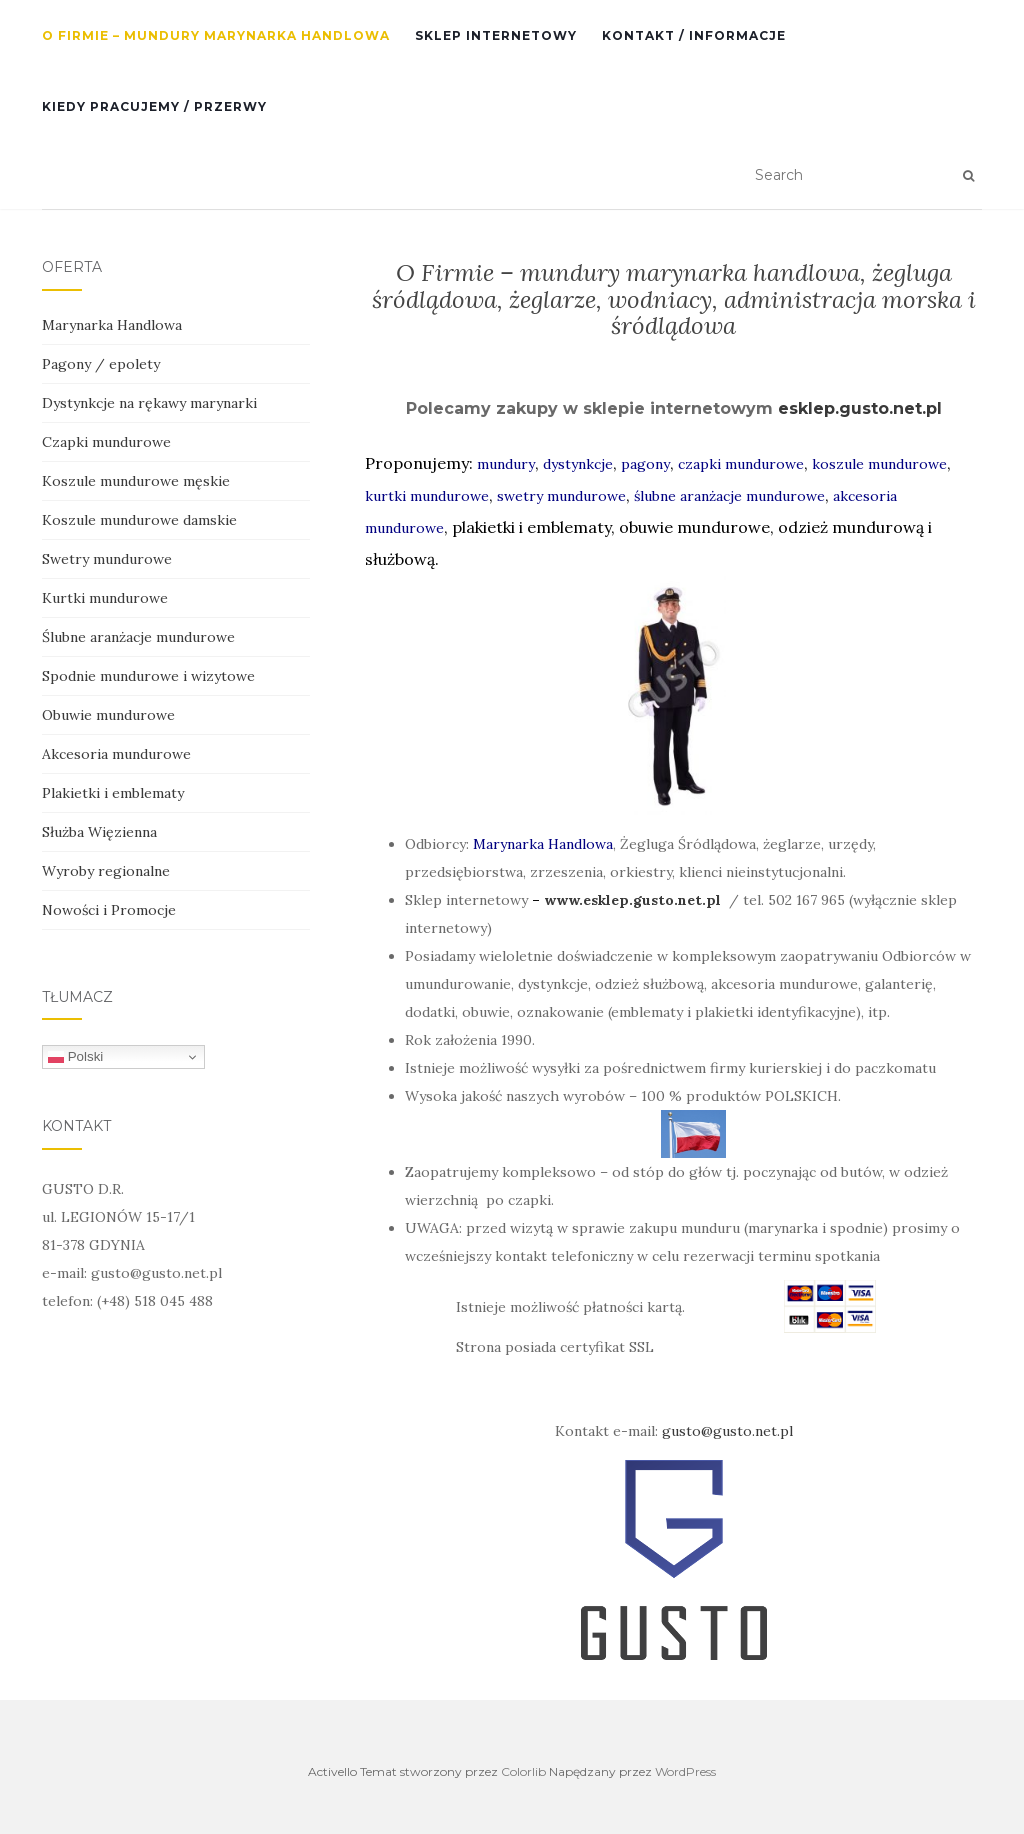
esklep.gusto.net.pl (860, 408)
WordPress (685, 1771)
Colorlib (523, 1771)
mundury (506, 464)
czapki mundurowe (741, 464)
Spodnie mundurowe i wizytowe (148, 676)
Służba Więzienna (99, 832)
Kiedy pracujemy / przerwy (154, 106)
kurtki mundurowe (427, 496)
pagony (645, 464)
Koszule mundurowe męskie (136, 481)
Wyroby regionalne (106, 871)
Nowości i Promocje (109, 910)
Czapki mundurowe (106, 442)
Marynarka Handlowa (543, 844)
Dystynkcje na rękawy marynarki (149, 403)
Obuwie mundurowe (108, 715)
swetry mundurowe (561, 496)
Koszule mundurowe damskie (139, 520)
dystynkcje (578, 464)
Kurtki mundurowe (105, 598)
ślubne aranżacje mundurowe (729, 496)
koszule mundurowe (879, 464)
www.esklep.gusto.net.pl (632, 900)
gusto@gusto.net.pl (727, 1431)
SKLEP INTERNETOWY (496, 35)
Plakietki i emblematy (113, 793)
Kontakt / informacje (694, 35)
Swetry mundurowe (107, 559)
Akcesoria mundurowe (116, 754)
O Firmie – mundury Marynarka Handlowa (216, 35)
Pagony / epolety (101, 364)
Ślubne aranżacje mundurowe (138, 637)
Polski (75, 1057)
